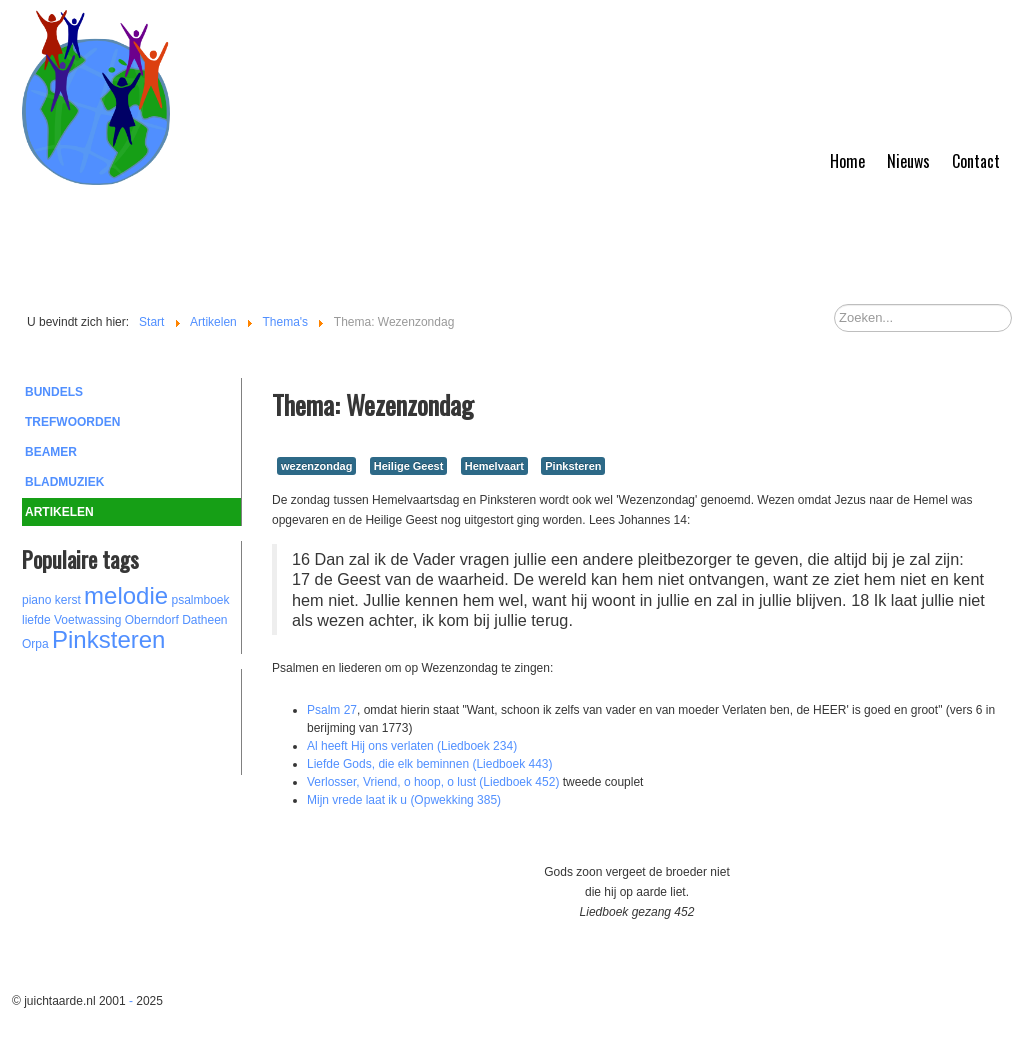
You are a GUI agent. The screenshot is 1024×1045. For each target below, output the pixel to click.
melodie (126, 595)
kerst (68, 600)
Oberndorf (152, 620)
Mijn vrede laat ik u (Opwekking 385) (404, 800)
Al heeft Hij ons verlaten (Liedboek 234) (412, 746)
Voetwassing (87, 620)
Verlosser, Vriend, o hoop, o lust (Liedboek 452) (433, 782)
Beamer (51, 452)
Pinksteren (108, 639)
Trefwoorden (72, 422)
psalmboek (200, 600)
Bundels (54, 392)
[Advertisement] (132, 719)
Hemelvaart (494, 466)
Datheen (204, 620)
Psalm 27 (332, 710)
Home (847, 161)
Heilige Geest (409, 466)
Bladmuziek (64, 482)
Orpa (35, 644)
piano (36, 600)
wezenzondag (316, 466)
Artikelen (59, 512)
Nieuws (908, 161)
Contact (976, 161)
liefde (36, 620)
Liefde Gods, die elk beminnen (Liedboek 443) (430, 764)
